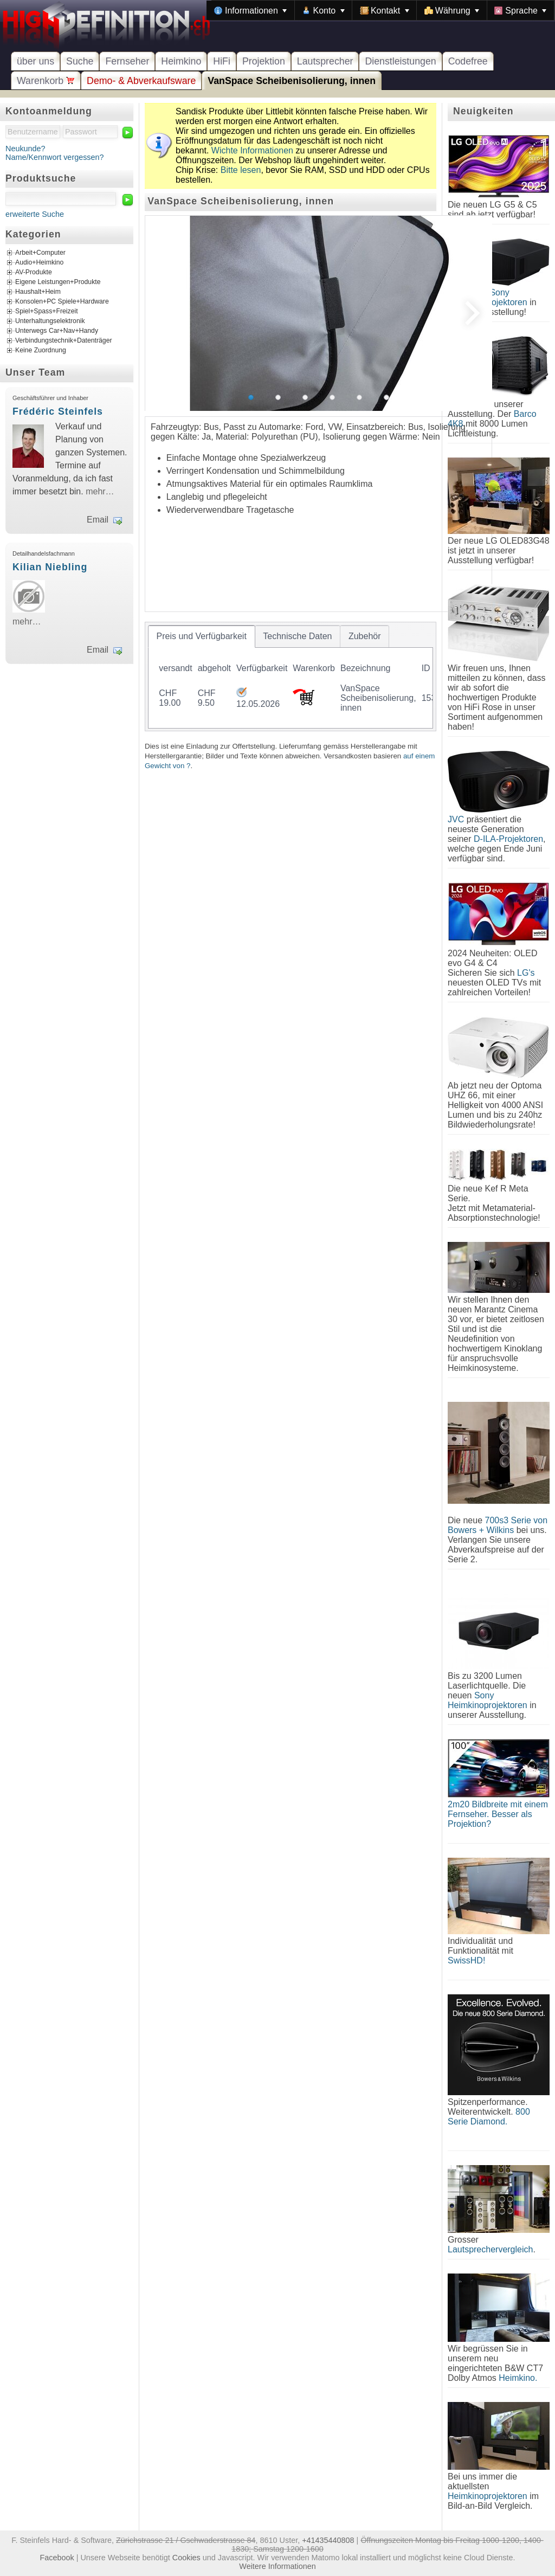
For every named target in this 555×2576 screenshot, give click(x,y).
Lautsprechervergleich (490, 2249)
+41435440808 (328, 2540)
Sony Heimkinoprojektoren (487, 1700)
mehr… (100, 491)
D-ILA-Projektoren (508, 838)
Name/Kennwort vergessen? (54, 157)
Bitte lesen (241, 170)
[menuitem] (250, 10)
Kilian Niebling (49, 567)
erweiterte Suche (34, 214)
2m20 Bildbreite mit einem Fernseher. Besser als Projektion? (498, 1814)
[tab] (201, 636)
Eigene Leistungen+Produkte (57, 282)
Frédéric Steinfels (57, 411)
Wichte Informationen (252, 150)
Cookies (186, 2557)
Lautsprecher (325, 61)
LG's (525, 972)
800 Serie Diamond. (489, 2116)
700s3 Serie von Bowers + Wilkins (497, 1525)
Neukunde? (25, 148)
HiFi (221, 61)
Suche (79, 61)
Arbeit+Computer (40, 253)
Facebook (57, 2557)
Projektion (263, 61)
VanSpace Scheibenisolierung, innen (292, 80)
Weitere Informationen (277, 2566)
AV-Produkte (33, 272)
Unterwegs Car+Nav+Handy (56, 331)
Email (97, 519)
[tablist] (290, 676)
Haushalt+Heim (38, 292)
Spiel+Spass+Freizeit (46, 311)
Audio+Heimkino (39, 263)
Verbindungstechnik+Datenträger (63, 341)
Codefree (468, 61)
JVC (456, 819)
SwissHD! (466, 1960)
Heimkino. (518, 2377)
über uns (35, 61)
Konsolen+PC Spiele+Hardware (62, 302)
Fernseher (127, 61)
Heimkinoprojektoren (487, 2496)
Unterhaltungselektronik (50, 321)
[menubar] (380, 10)
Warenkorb (46, 80)
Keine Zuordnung (40, 351)
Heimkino (181, 61)
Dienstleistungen (400, 61)
